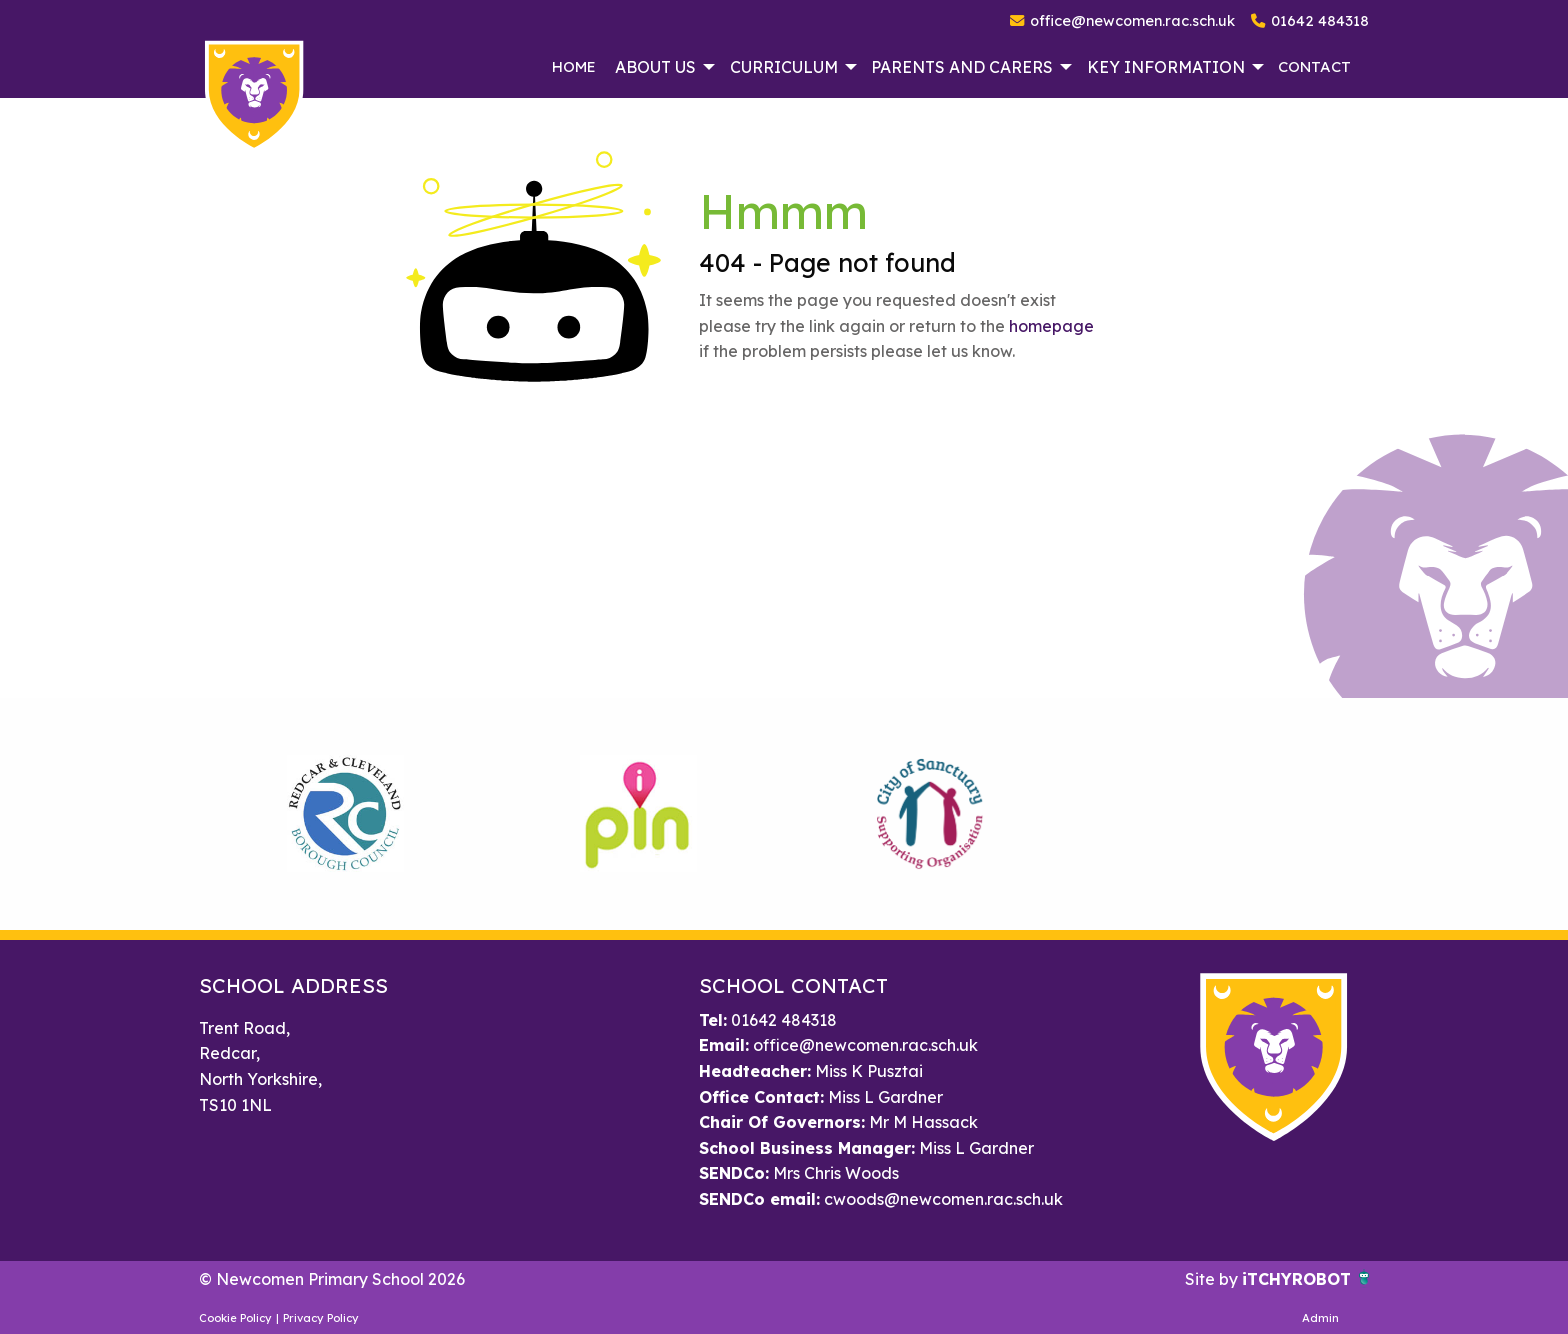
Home (574, 66)
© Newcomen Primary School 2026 (332, 1279)
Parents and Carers (962, 67)
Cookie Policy (235, 1318)
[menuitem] (573, 67)
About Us (655, 67)
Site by (1213, 1279)
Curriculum (784, 67)
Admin (1320, 1318)
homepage (1051, 326)
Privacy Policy (321, 1318)
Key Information (1166, 67)
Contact (1314, 66)
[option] (345, 814)
